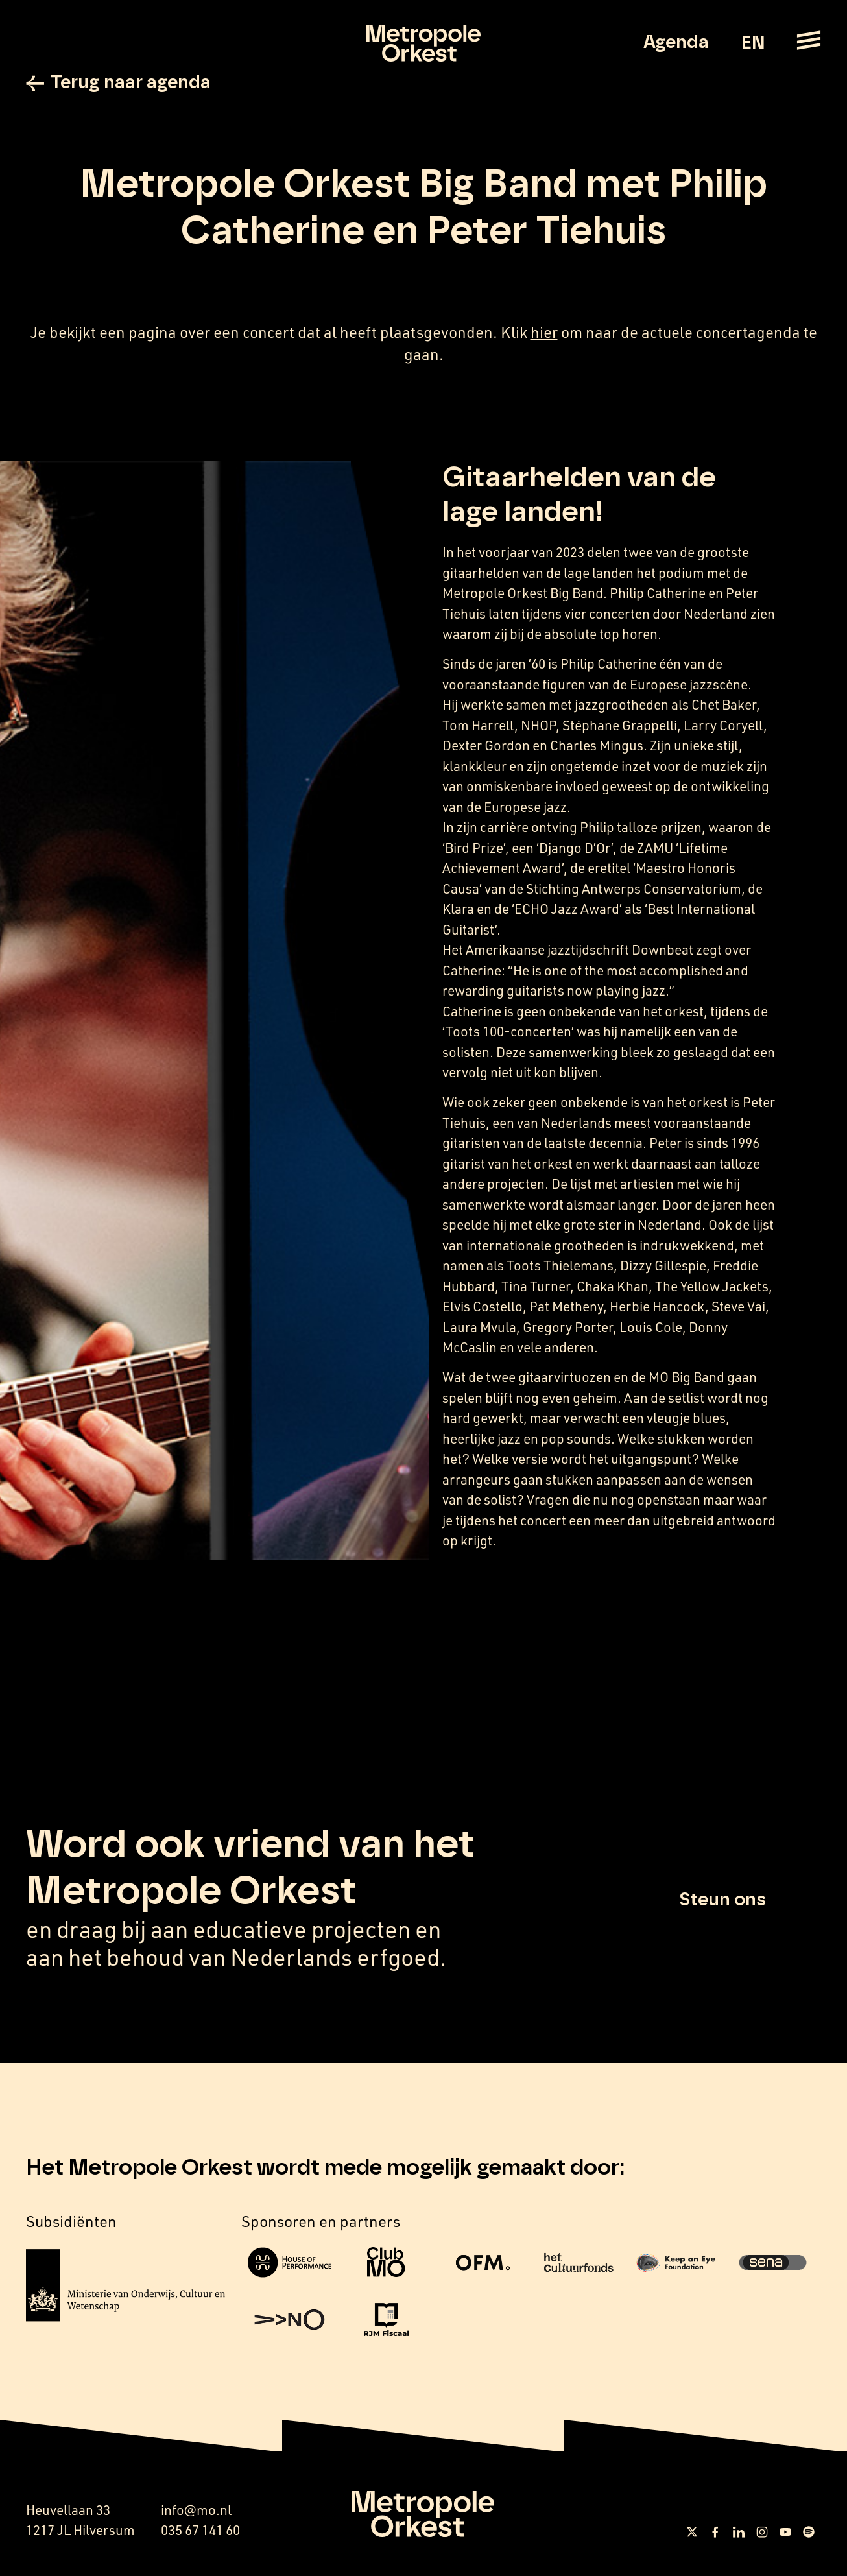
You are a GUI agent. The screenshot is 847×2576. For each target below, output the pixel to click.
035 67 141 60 (200, 2530)
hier (544, 332)
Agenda (676, 43)
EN (752, 43)
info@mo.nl (196, 2509)
